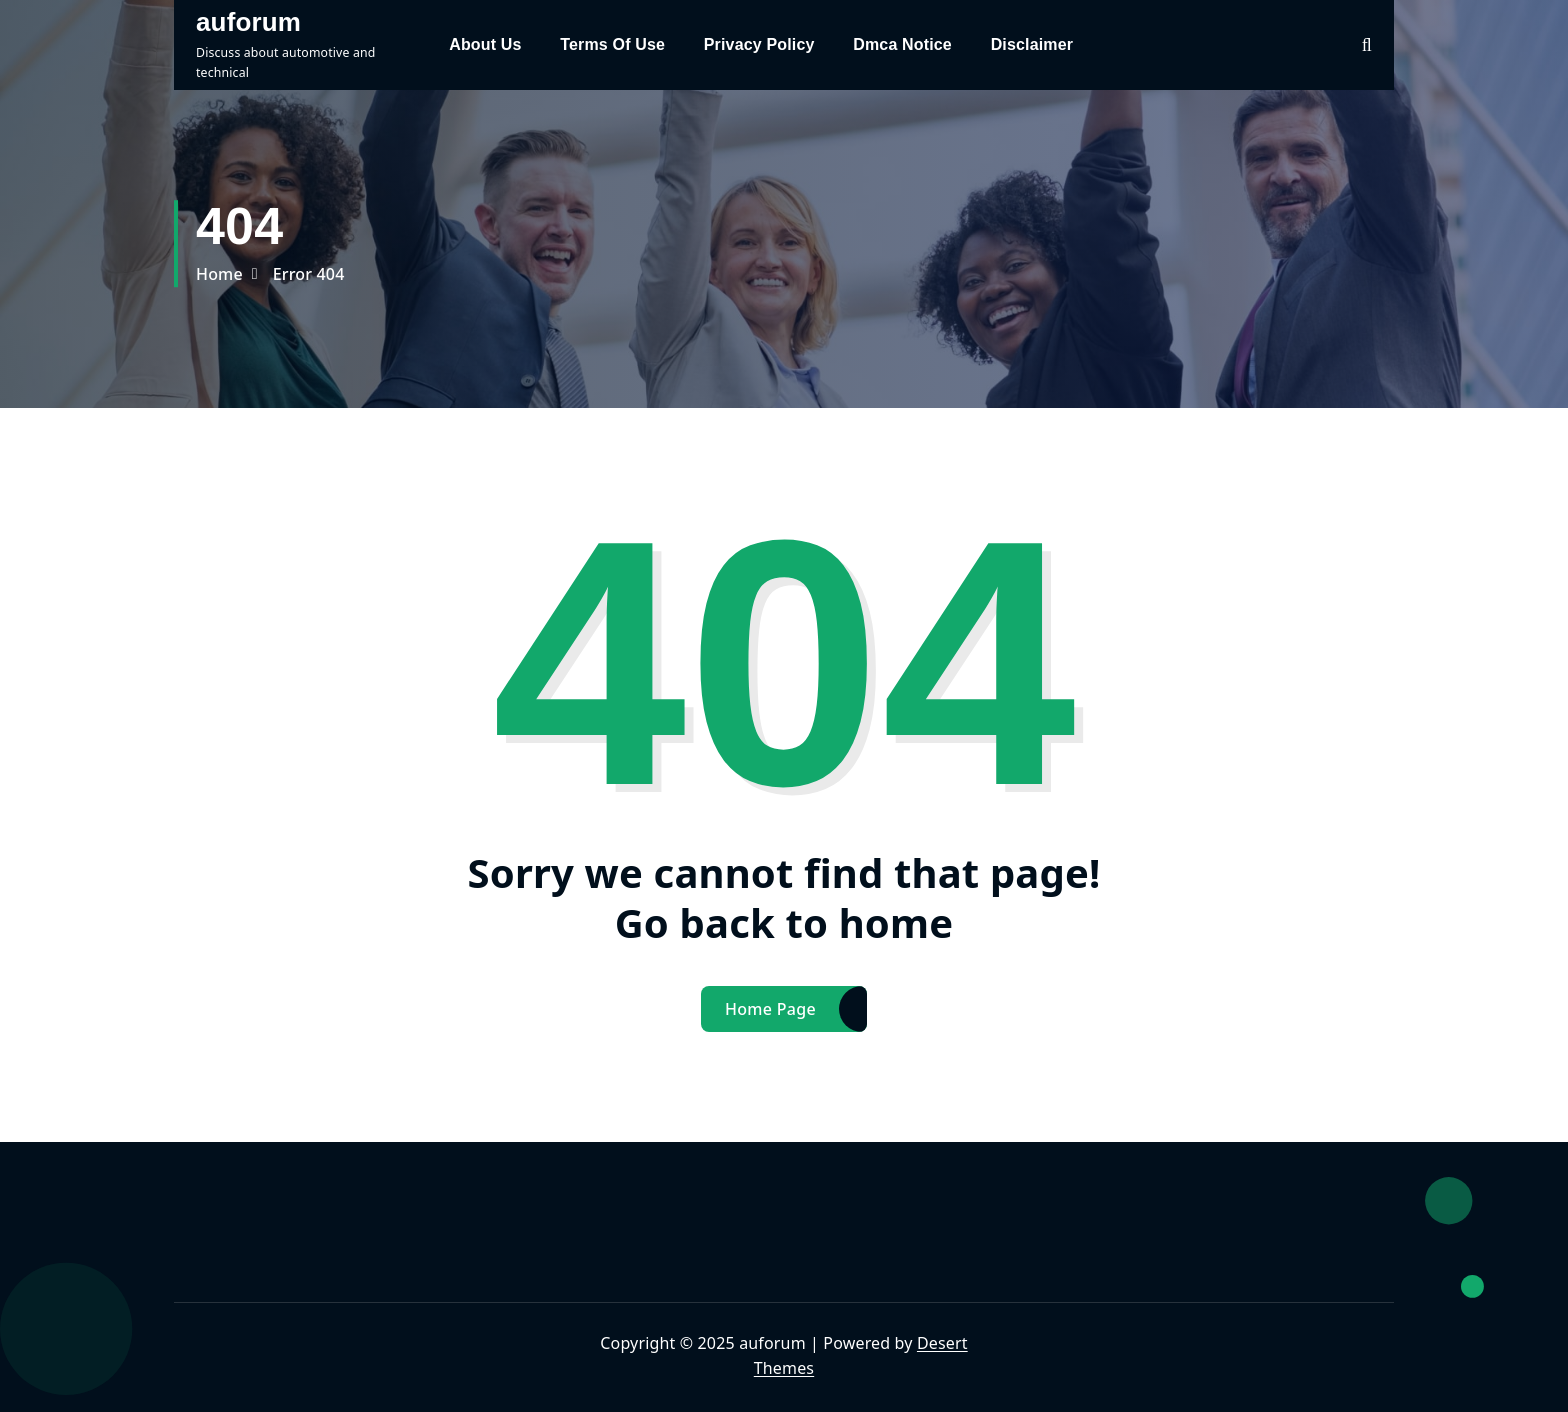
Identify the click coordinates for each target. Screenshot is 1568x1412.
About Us (485, 44)
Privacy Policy (759, 44)
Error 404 (309, 274)
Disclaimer (1032, 44)
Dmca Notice (902, 44)
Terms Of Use (612, 44)
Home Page (770, 1009)
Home (219, 274)
